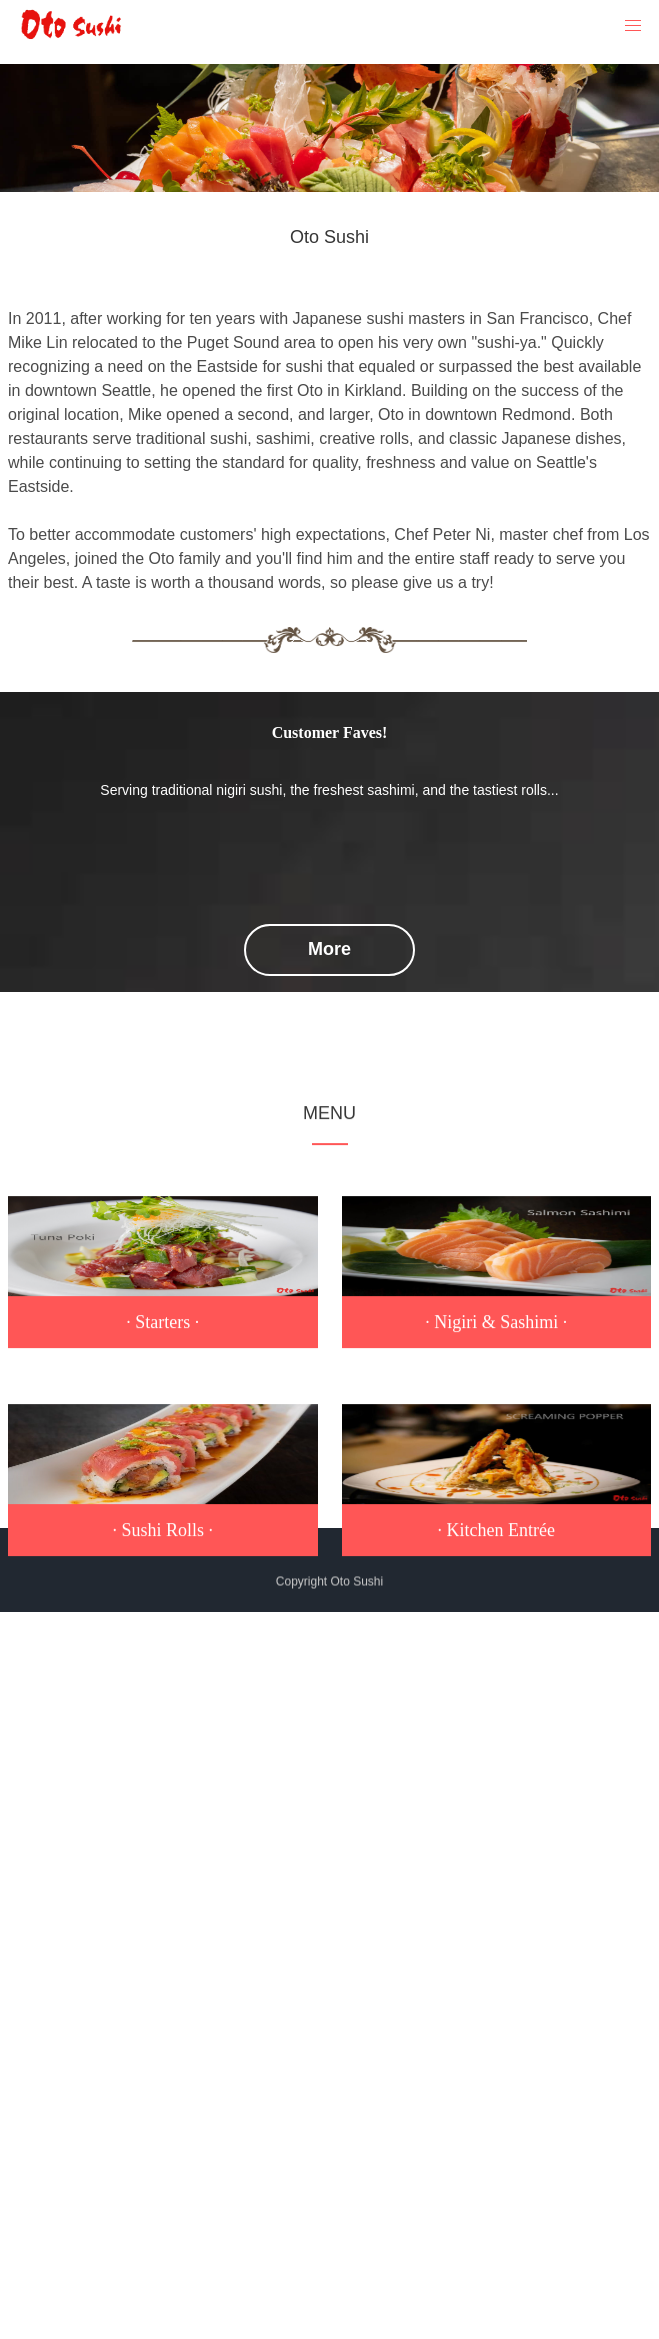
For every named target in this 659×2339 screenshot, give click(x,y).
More (329, 949)
